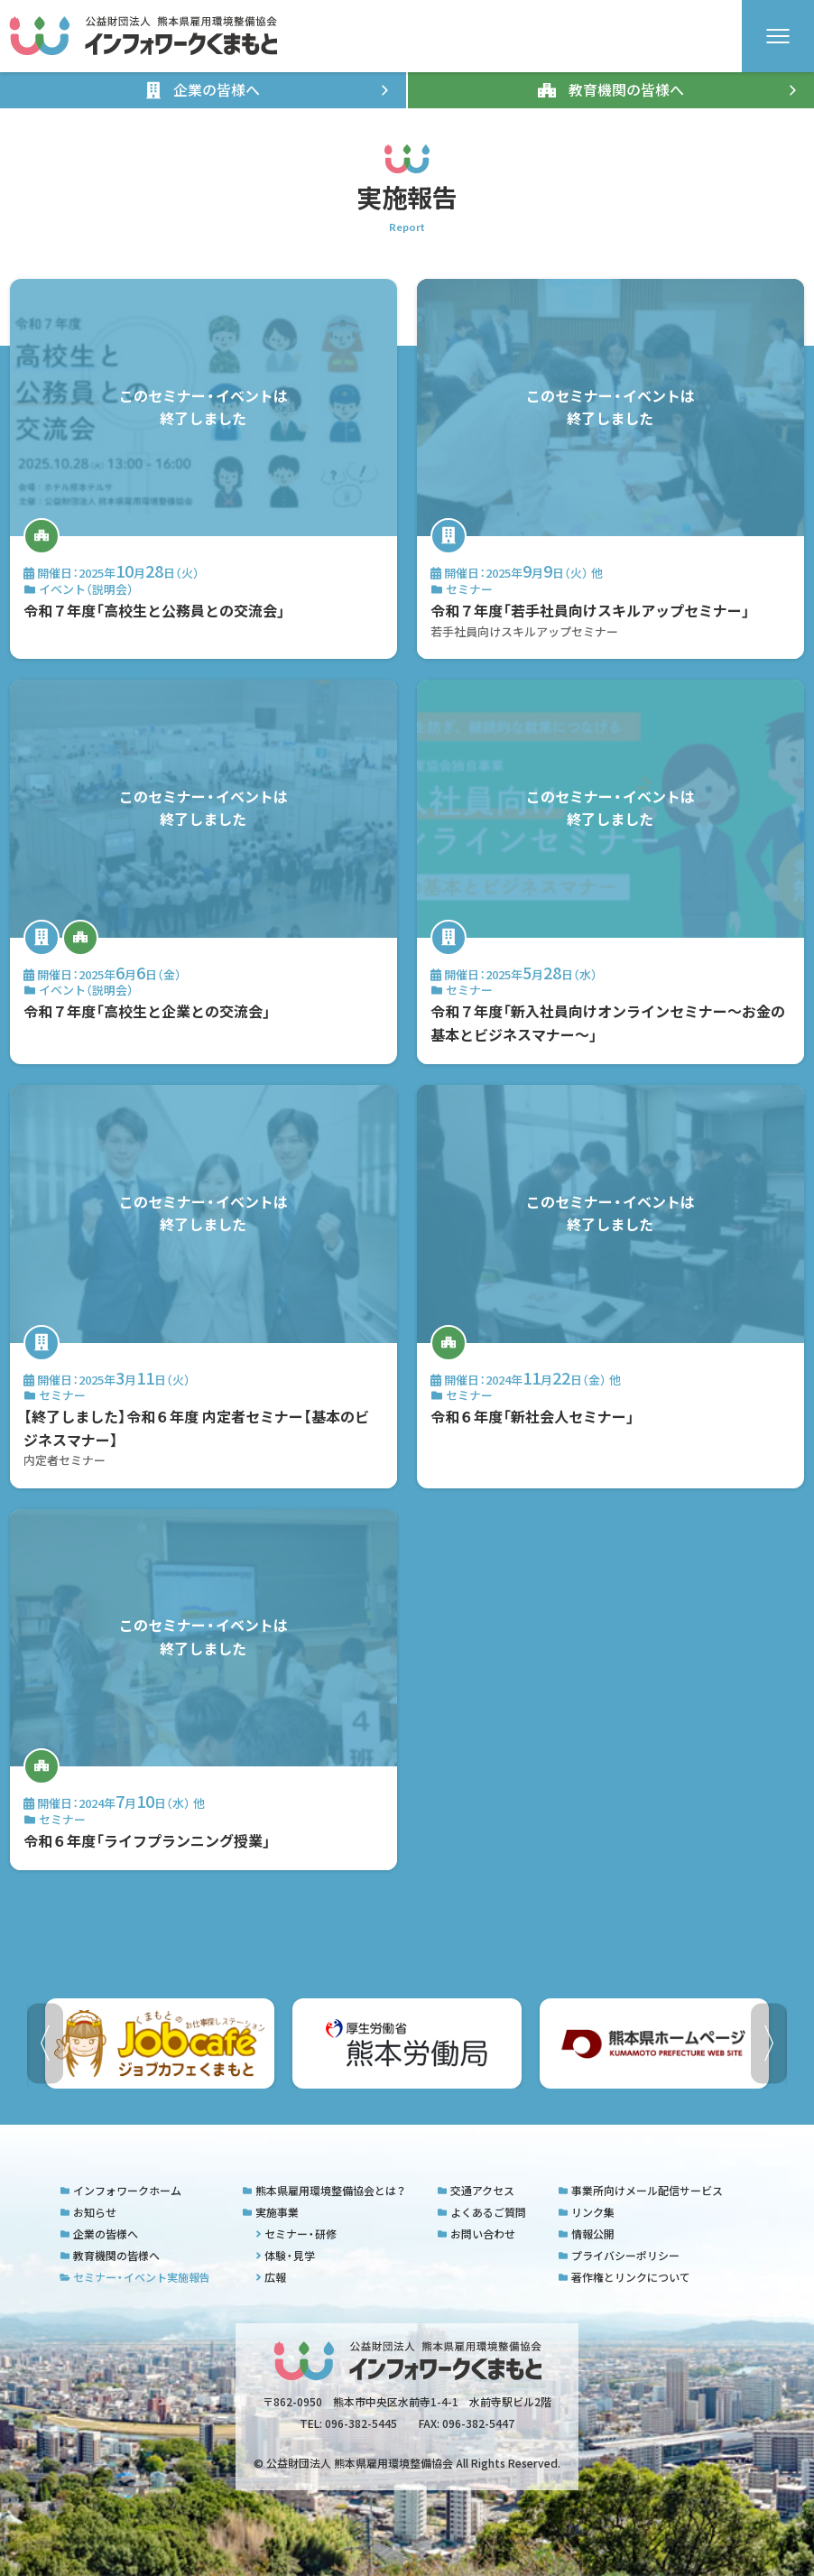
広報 (270, 2277)
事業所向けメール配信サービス (640, 2190)
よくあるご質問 (481, 2212)
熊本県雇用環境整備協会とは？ (323, 2190)
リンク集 (586, 2212)
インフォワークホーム (120, 2190)
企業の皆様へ (99, 2234)
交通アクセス (475, 2190)
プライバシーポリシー (619, 2255)
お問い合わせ (476, 2234)
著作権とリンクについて (624, 2277)
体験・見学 (285, 2255)
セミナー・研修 (296, 2234)
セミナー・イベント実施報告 (135, 2277)
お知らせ (88, 2212)
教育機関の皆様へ (110, 2255)
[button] (769, 2043)
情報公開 (586, 2234)
